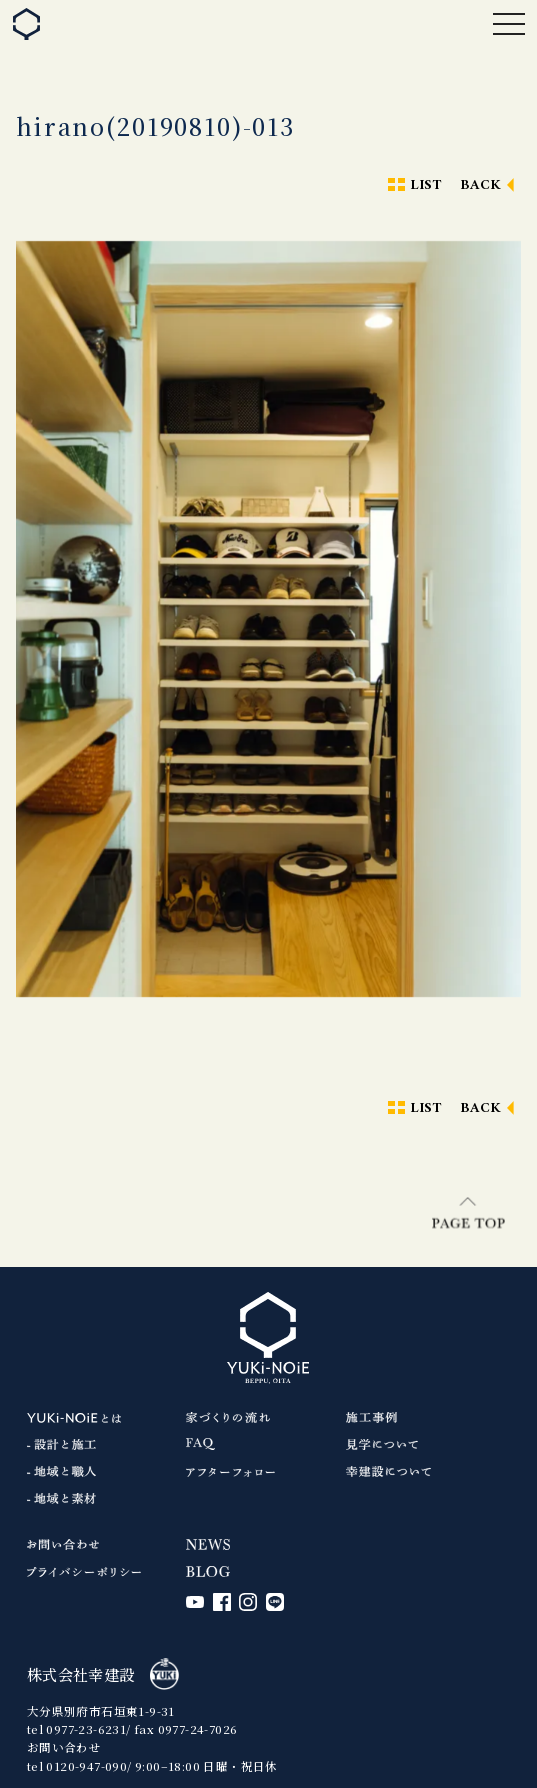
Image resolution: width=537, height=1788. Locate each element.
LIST (426, 185)
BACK (481, 185)
